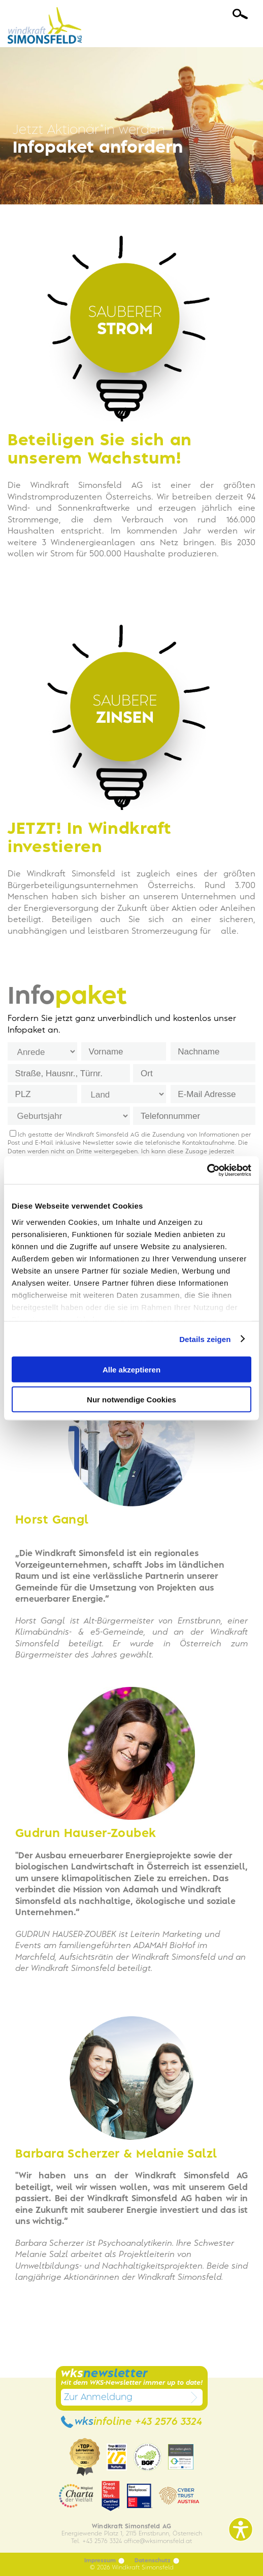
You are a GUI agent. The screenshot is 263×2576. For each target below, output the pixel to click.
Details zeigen (205, 1338)
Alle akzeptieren (131, 1369)
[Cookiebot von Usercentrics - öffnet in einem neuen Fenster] (206, 1170)
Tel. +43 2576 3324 (96, 2541)
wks (131, 2422)
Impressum (104, 2561)
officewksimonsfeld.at (158, 2541)
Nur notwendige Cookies (131, 1399)
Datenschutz (157, 2561)
